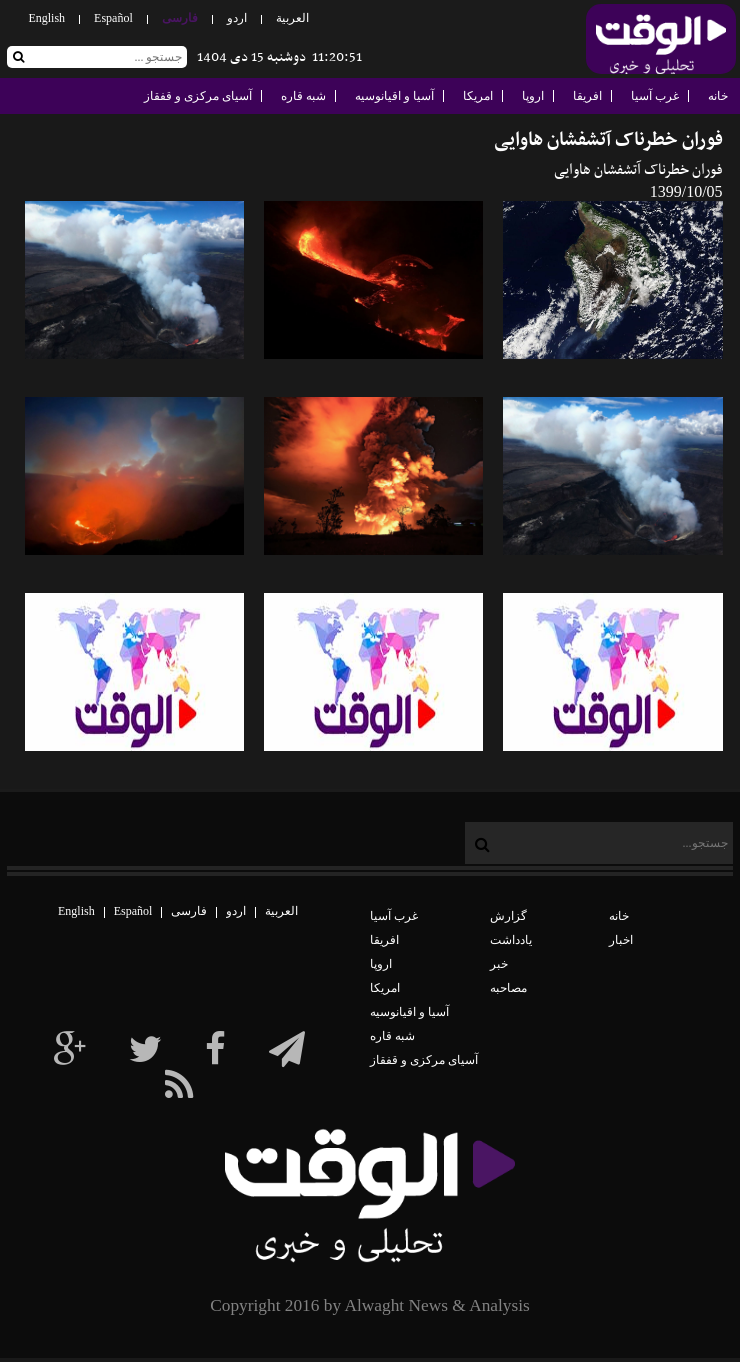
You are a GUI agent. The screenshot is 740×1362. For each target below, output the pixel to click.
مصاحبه (508, 988)
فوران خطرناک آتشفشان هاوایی (608, 140)
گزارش (508, 916)
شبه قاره (303, 96)
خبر (499, 964)
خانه (718, 96)
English (46, 18)
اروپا (533, 96)
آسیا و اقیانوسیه (394, 96)
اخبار (621, 940)
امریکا (478, 96)
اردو (237, 18)
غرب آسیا (655, 96)
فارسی (180, 18)
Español (113, 18)
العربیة (292, 18)
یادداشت (511, 940)
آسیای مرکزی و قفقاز (198, 96)
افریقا (587, 96)
